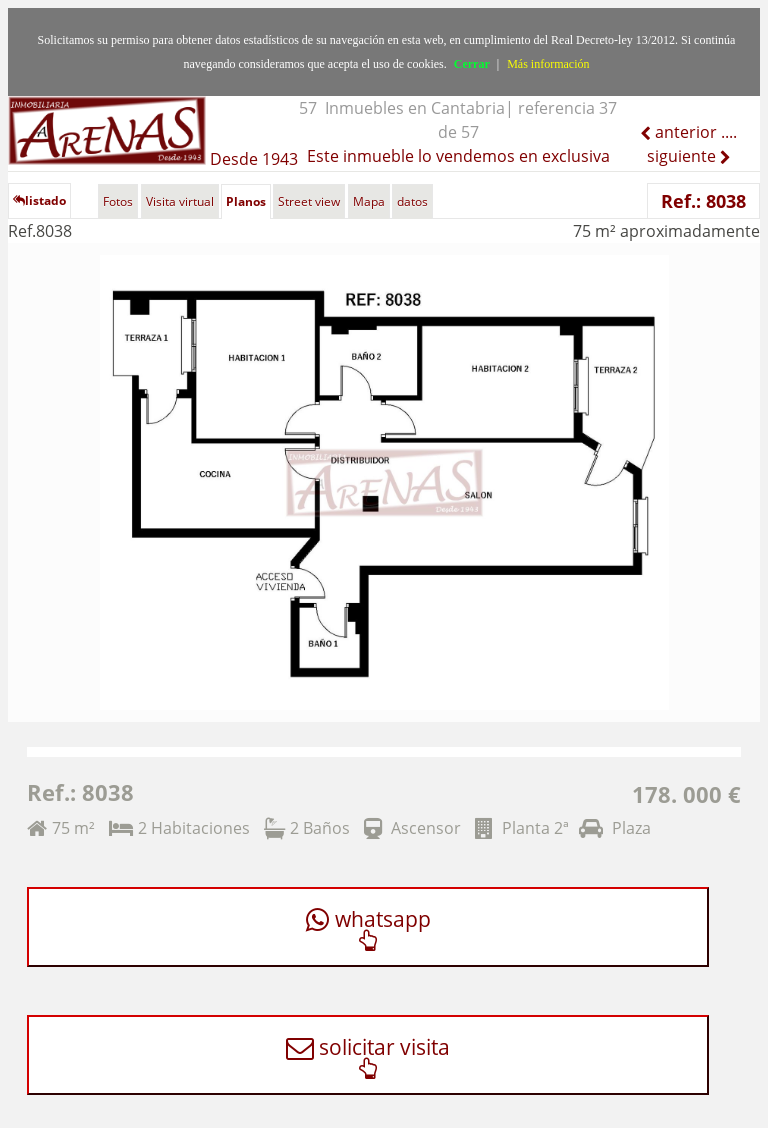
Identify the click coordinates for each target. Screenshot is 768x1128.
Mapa (369, 201)
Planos (246, 201)
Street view (309, 201)
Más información (548, 64)
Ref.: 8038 (703, 201)
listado (39, 200)
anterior (684, 132)
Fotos (118, 201)
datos (412, 201)
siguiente (683, 156)
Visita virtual (180, 201)
